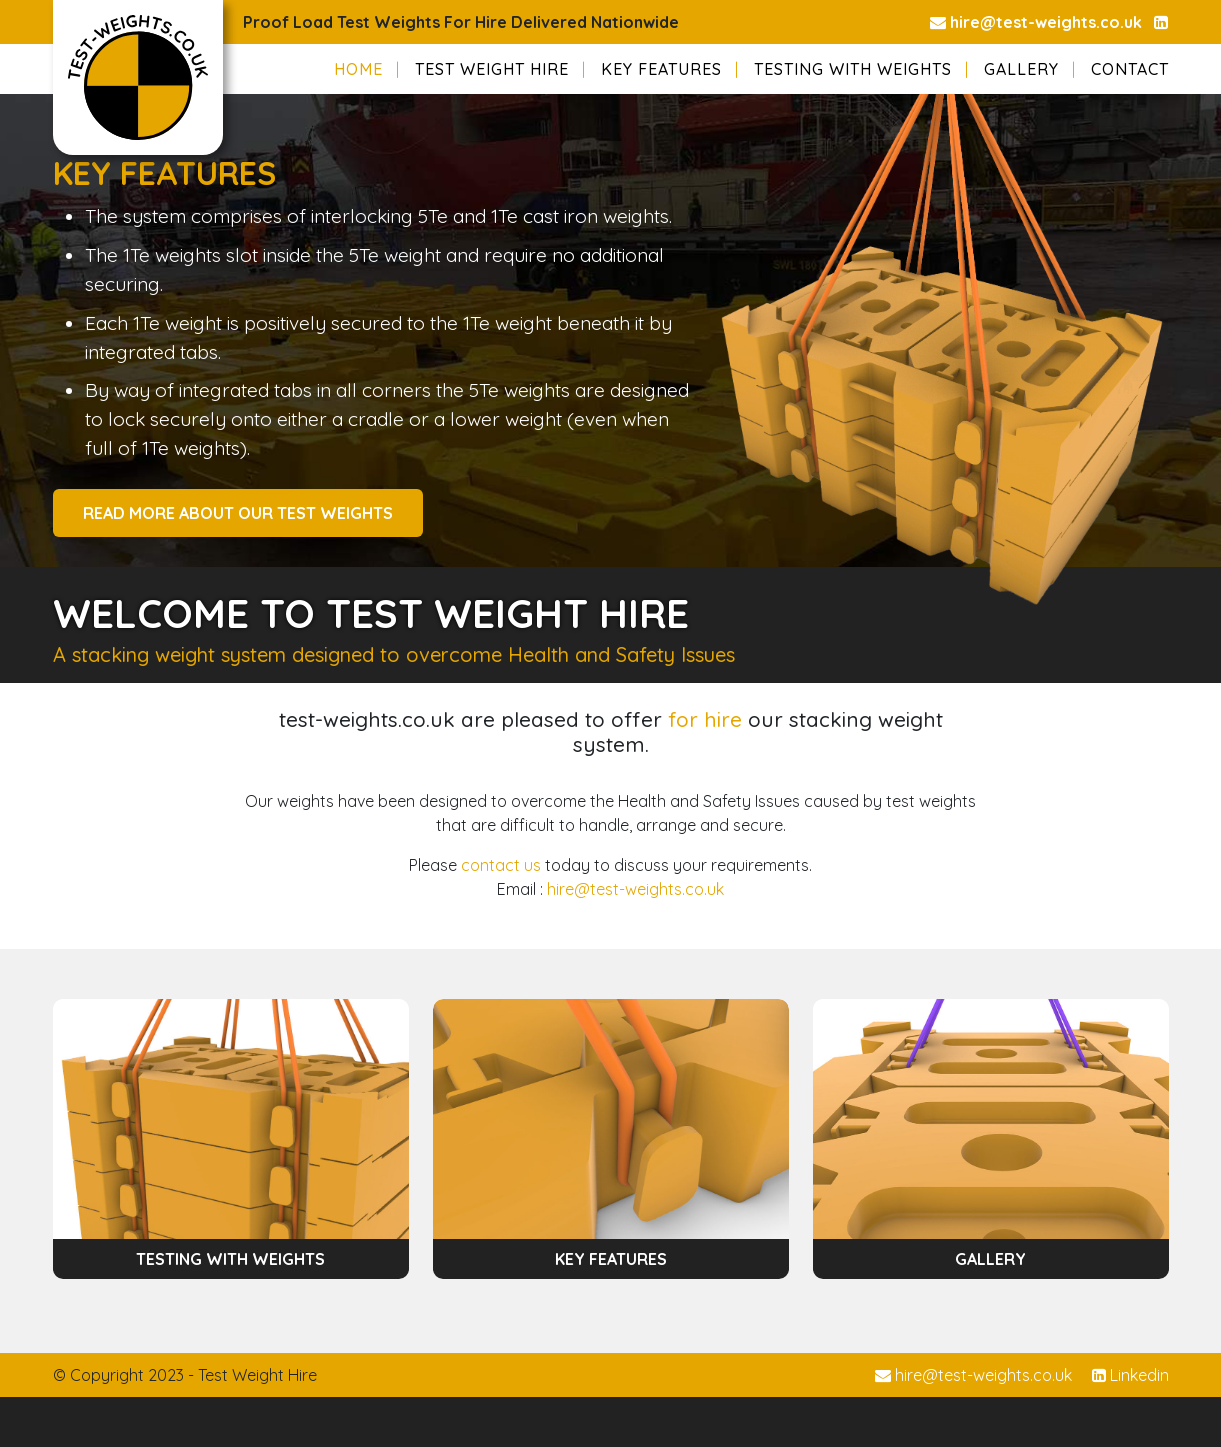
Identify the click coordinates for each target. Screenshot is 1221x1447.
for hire (705, 719)
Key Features (661, 69)
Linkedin (1130, 1375)
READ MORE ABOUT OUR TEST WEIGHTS (238, 513)
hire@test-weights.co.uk (1036, 22)
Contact (1130, 69)
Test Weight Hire (492, 69)
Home (358, 69)
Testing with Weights (853, 69)
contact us (501, 865)
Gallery (1021, 69)
